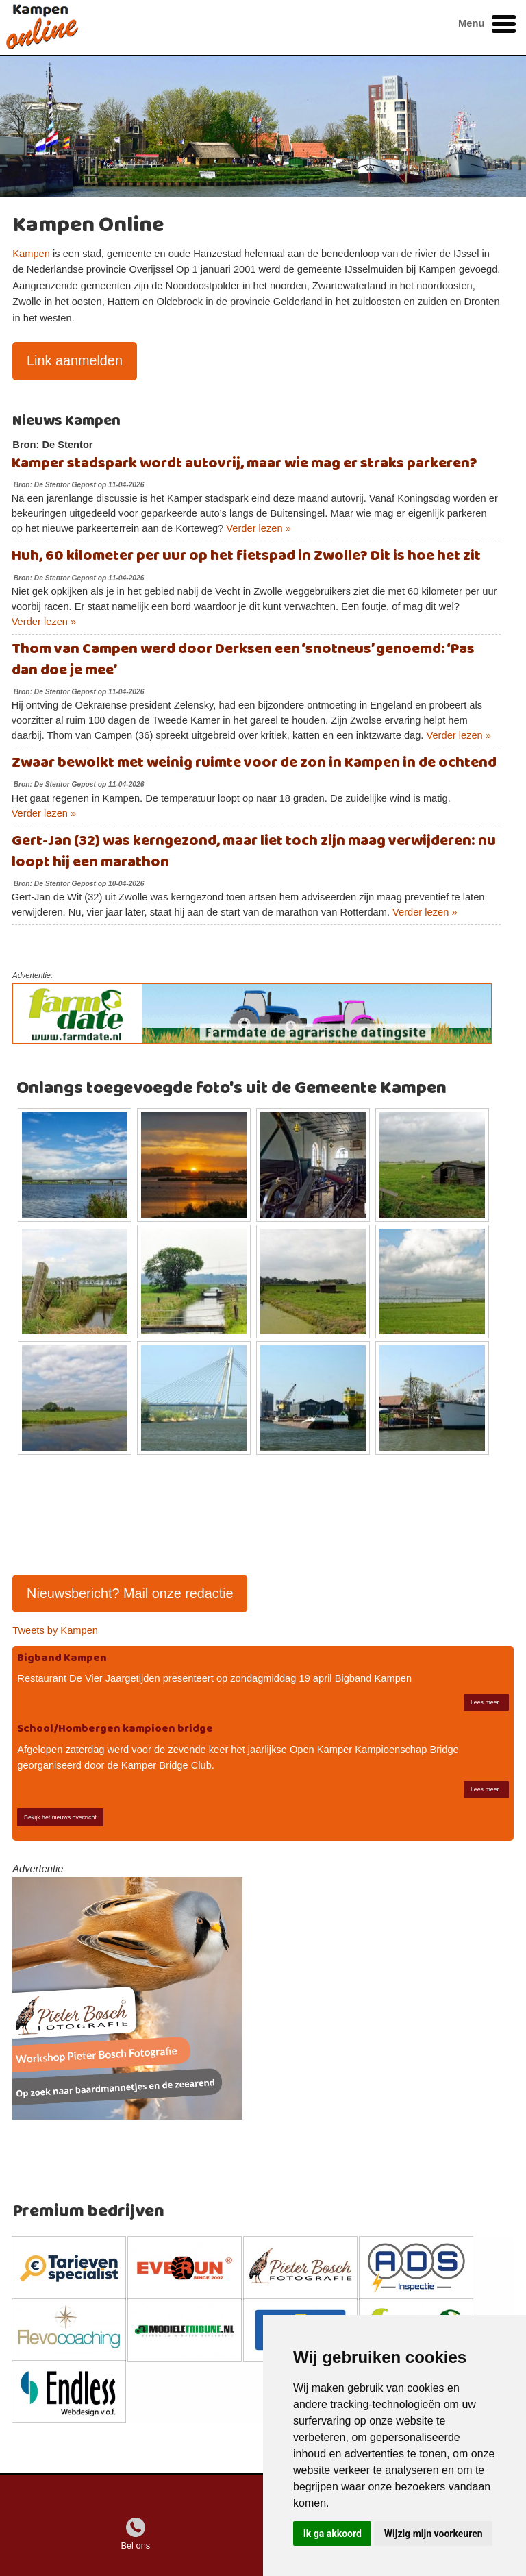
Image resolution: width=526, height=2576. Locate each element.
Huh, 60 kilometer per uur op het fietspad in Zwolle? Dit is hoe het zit (246, 556)
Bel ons (135, 2545)
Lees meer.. (486, 1702)
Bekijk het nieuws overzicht (60, 1817)
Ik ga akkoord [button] (332, 2533)
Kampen (31, 253)
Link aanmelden (75, 360)
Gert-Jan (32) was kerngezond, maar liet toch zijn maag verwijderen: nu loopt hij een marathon (254, 851)
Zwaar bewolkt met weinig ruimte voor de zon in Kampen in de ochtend (254, 763)
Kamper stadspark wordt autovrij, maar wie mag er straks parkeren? (244, 464)
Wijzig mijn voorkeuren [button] (433, 2533)
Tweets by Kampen (55, 1630)
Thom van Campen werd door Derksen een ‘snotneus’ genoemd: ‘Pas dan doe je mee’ (243, 660)
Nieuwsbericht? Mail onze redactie (130, 1593)
